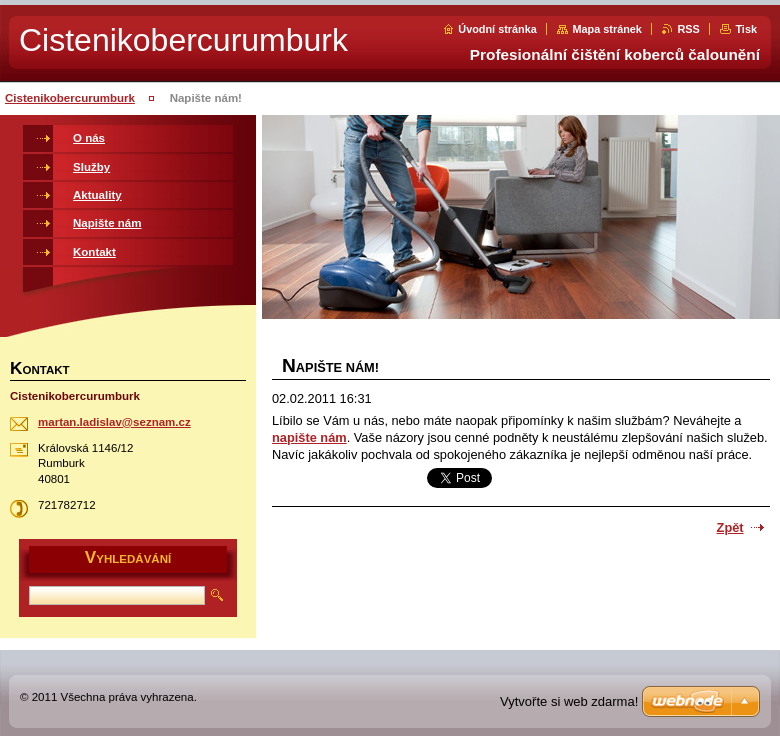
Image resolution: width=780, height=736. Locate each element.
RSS (688, 29)
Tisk (746, 29)
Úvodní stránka (497, 29)
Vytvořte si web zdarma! (569, 701)
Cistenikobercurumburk (70, 98)
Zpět (730, 527)
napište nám (309, 437)
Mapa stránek (607, 29)
